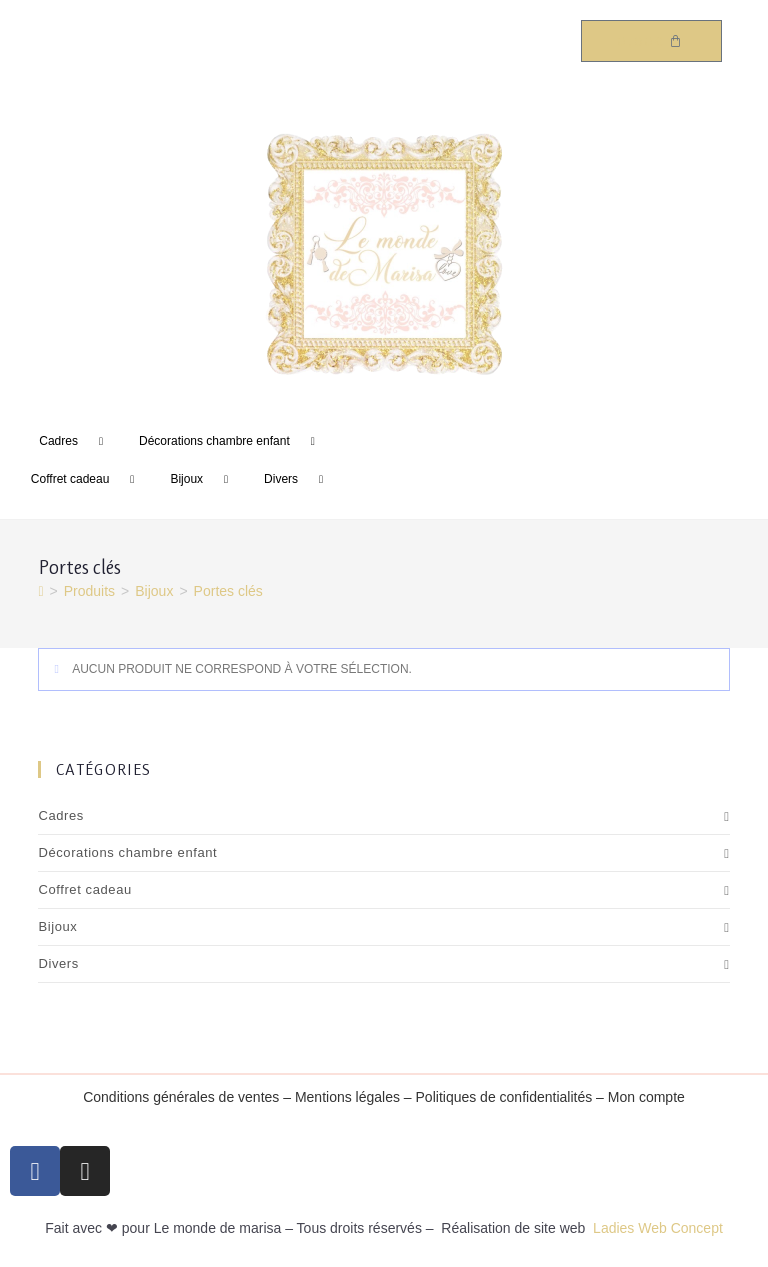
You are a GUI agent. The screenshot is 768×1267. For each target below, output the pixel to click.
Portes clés (228, 591)
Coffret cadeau (90, 480)
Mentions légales (347, 1097)
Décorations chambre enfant (234, 442)
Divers (301, 480)
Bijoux (206, 480)
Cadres (78, 442)
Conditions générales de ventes (181, 1097)
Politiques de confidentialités (504, 1097)
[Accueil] (40, 591)
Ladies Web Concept (658, 1228)
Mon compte (646, 1097)
